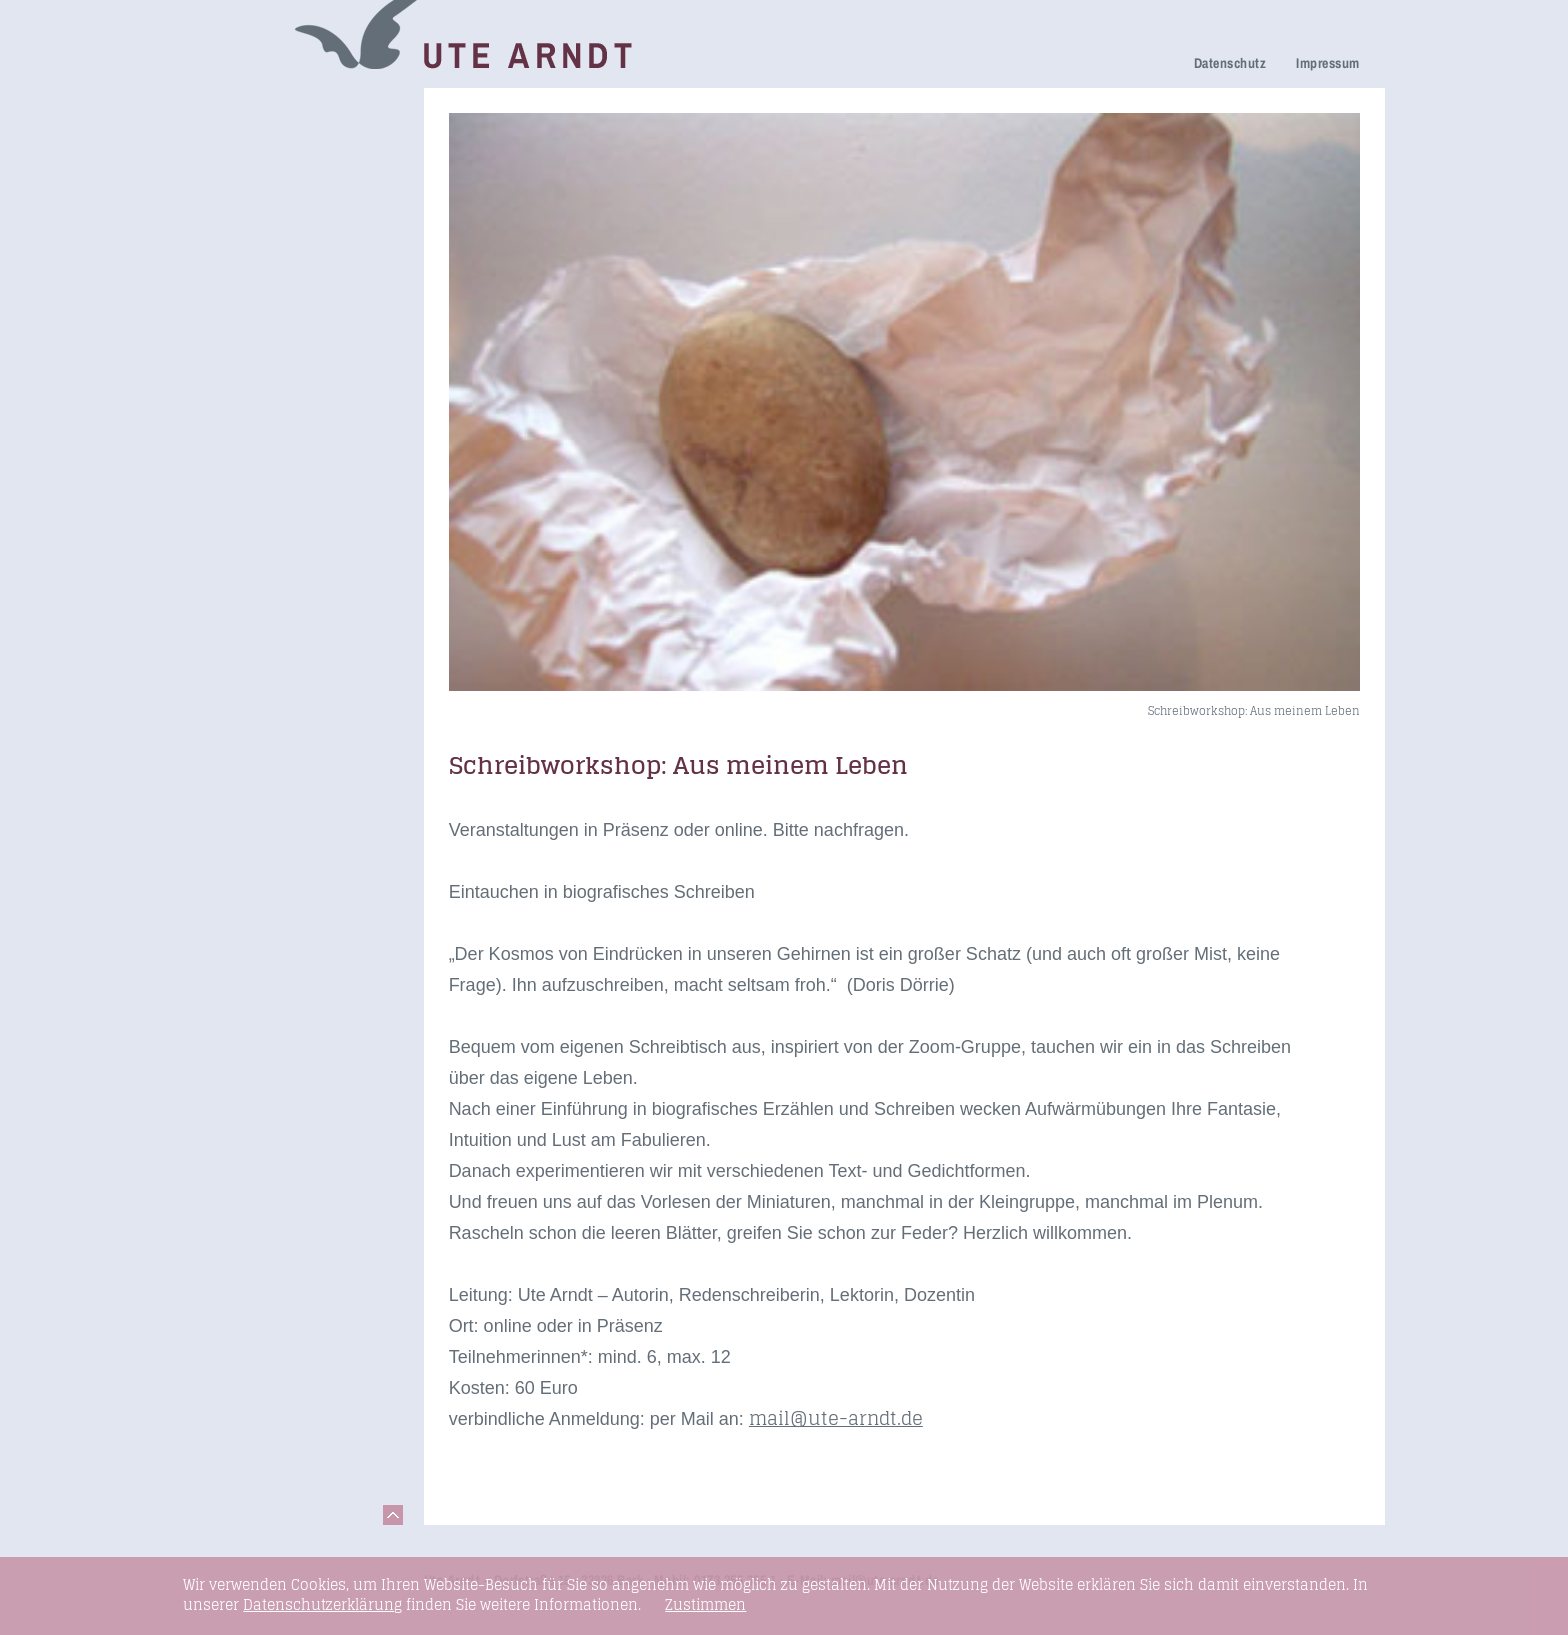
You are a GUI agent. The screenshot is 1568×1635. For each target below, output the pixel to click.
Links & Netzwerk (263, 448)
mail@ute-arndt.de (836, 1418)
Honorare (233, 334)
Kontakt (227, 476)
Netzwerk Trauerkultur (281, 136)
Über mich (237, 278)
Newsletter (238, 306)
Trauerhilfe (239, 164)
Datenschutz (1230, 63)
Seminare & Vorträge (276, 392)
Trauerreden (244, 108)
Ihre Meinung (247, 250)
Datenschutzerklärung (322, 1604)
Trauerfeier (239, 192)
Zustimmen (705, 1605)
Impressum (1327, 63)
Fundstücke (242, 420)
